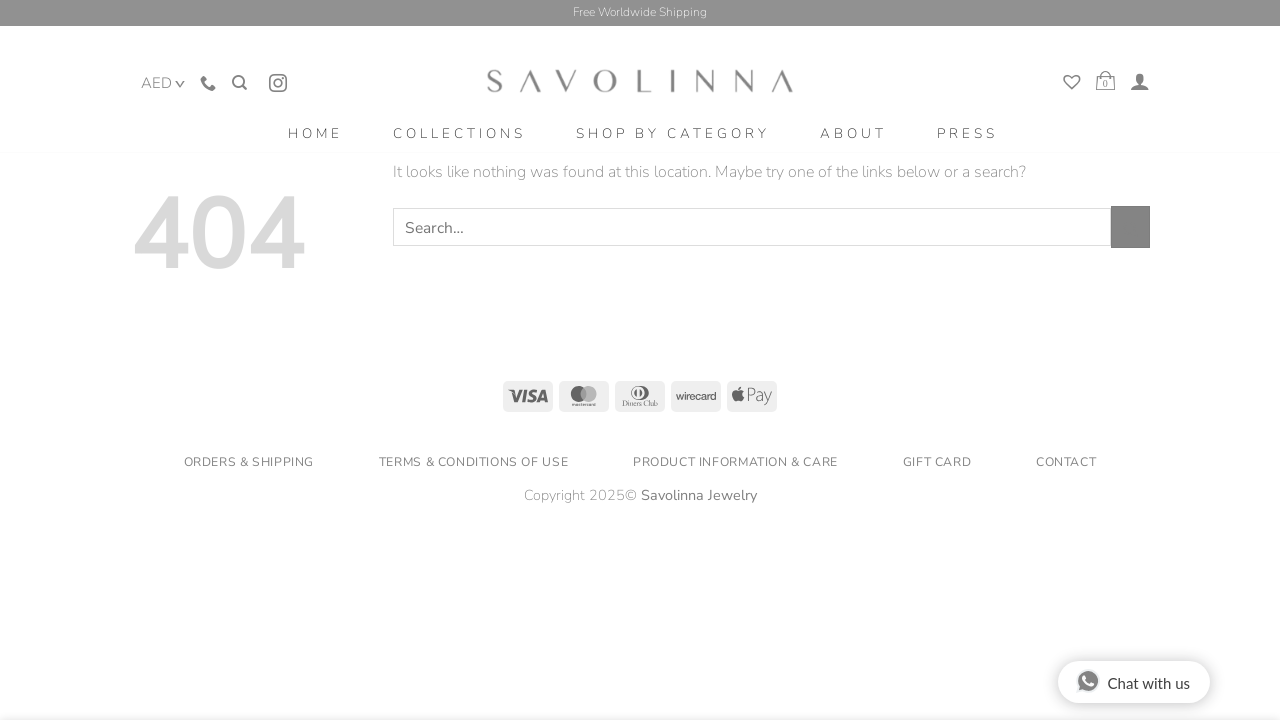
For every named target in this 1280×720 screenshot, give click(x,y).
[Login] (1140, 81)
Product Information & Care (735, 462)
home (315, 133)
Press (967, 133)
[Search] (237, 71)
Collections (459, 133)
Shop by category (673, 133)
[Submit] (1130, 226)
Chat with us (1133, 681)
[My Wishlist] (1074, 83)
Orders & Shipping (249, 462)
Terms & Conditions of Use (473, 462)
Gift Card (937, 462)
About (853, 133)
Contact (1066, 462)
